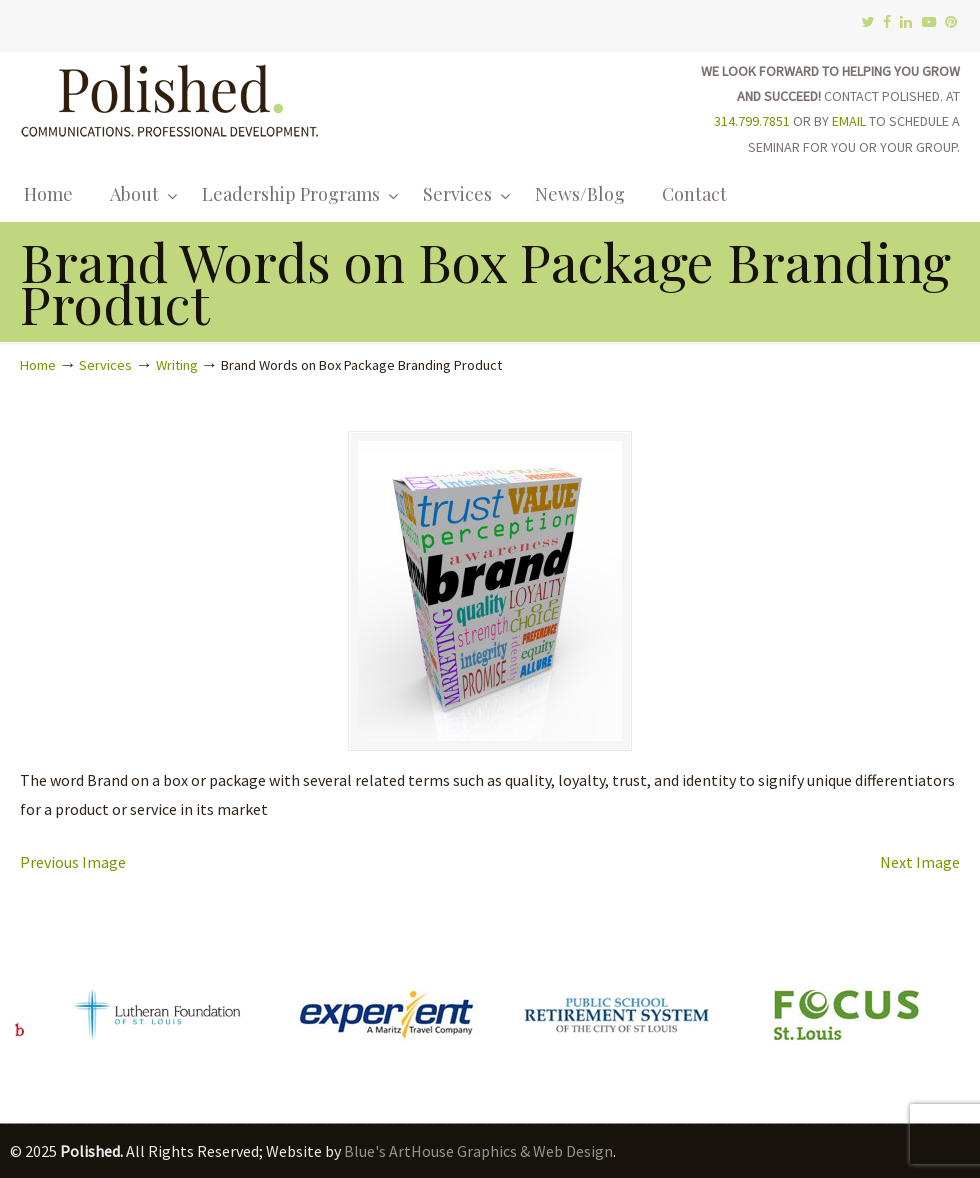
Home (38, 365)
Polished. (170, 97)
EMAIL (849, 121)
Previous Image (73, 862)
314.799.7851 (752, 121)
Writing (177, 365)
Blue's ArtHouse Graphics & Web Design (478, 1151)
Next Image (920, 862)
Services (105, 365)
